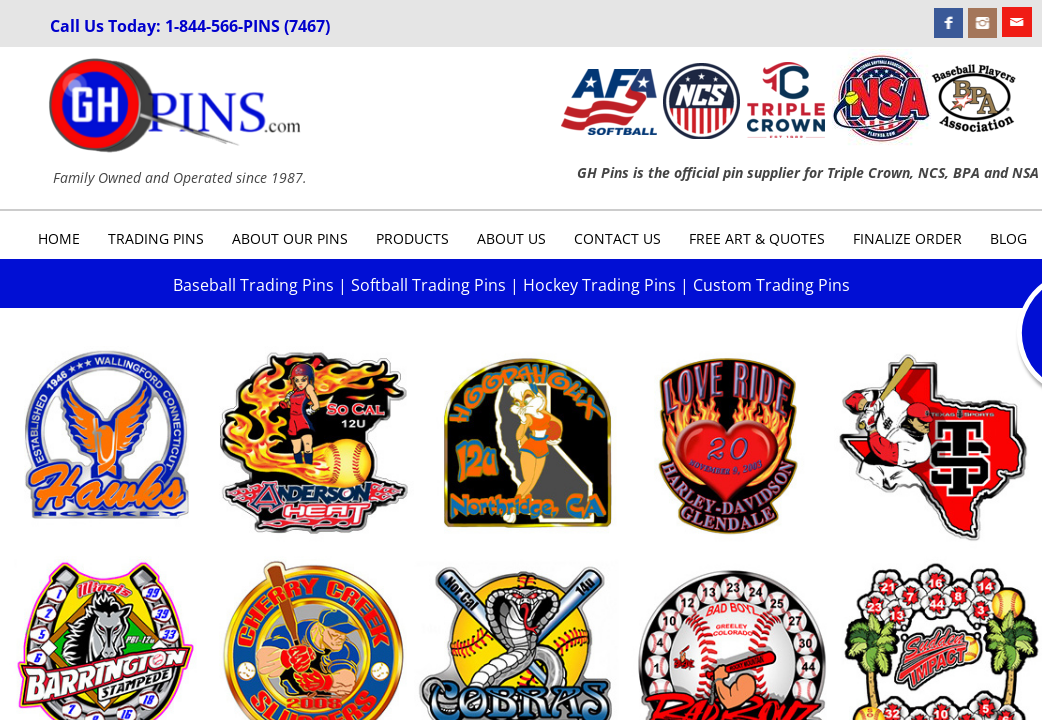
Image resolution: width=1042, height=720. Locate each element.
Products (412, 238)
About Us (511, 238)
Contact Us (617, 238)
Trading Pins (156, 238)
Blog (1008, 238)
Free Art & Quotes (757, 238)
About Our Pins (290, 238)
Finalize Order (907, 238)
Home (59, 238)
